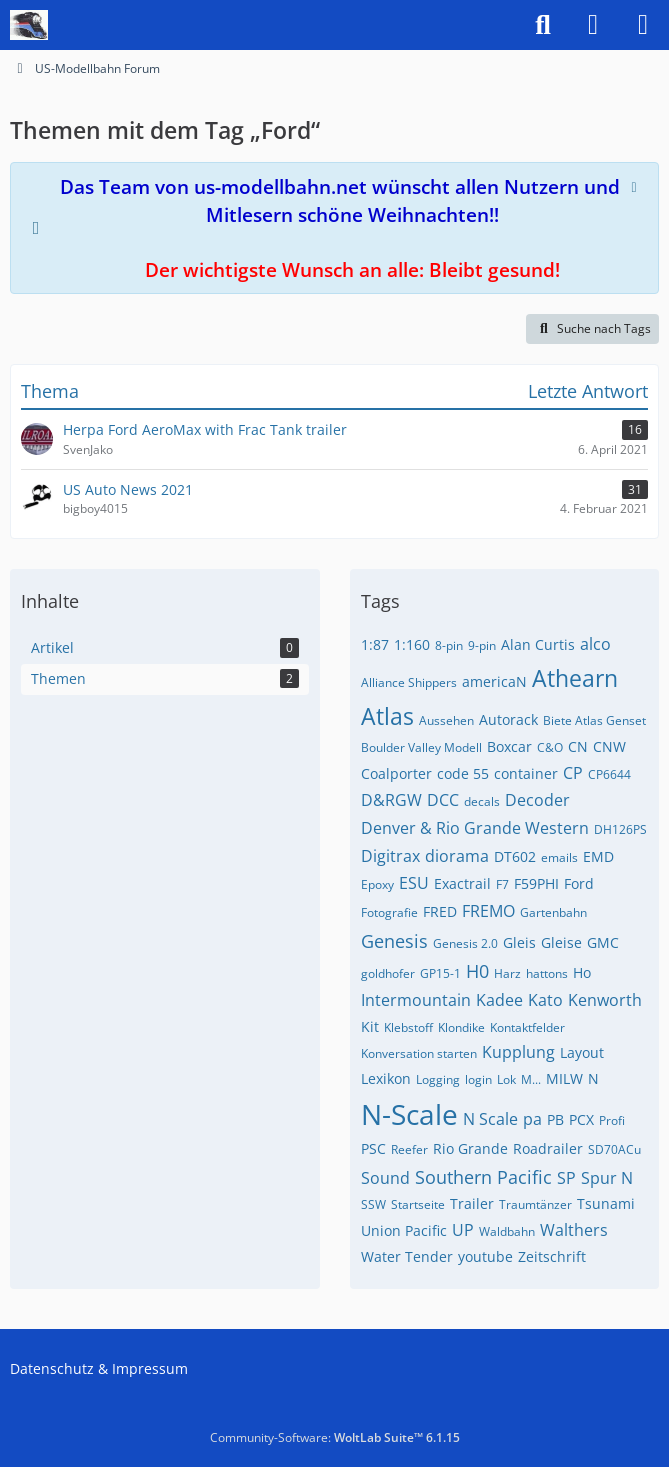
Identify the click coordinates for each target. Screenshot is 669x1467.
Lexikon (386, 1078)
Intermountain (416, 1000)
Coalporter (396, 773)
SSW (373, 1204)
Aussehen (446, 720)
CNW (609, 746)
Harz (507, 973)
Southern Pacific (483, 1177)
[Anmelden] (593, 25)
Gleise (561, 942)
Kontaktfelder (527, 1027)
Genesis (394, 941)
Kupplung (518, 1052)
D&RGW (391, 800)
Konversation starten (419, 1053)
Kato (545, 1000)
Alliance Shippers (409, 682)
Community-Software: (335, 1437)
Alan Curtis (538, 644)
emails (559, 857)
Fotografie (389, 912)
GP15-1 (440, 973)
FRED (440, 911)
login (478, 1079)
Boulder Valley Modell (421, 747)
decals (482, 801)
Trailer (472, 1203)
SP (566, 1178)
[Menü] (643, 25)
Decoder (537, 800)
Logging (438, 1079)
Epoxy (377, 884)
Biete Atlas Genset (594, 720)
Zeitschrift (552, 1256)
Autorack (508, 719)
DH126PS (620, 829)
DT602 (515, 856)
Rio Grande (470, 1148)
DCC (443, 800)
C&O (550, 747)
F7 (502, 884)
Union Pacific (404, 1230)
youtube (485, 1256)
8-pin (449, 645)
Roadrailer (548, 1148)
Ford (579, 883)
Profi (612, 1120)
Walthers (574, 1230)
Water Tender (407, 1256)
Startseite (418, 1204)
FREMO (488, 911)
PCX (581, 1119)
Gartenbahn (553, 912)
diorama (457, 856)
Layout (582, 1052)
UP (463, 1230)
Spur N (607, 1178)
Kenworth (605, 1000)
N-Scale (409, 1114)
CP (573, 773)
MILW (564, 1078)
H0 (477, 971)
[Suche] (543, 25)
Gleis (519, 942)
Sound (385, 1178)
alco (595, 644)
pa (532, 1119)
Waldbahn (507, 1231)
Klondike (461, 1027)
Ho (582, 972)
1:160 (412, 644)
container (526, 773)
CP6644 (609, 774)
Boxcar (509, 746)
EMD (598, 856)
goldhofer (388, 973)
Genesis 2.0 (465, 943)
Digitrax (390, 856)
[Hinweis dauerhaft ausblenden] (636, 185)
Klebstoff (408, 1027)
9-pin (482, 645)
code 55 (463, 773)
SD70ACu (614, 1149)
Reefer (409, 1149)
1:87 (375, 644)
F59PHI (536, 883)
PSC (373, 1148)
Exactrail (462, 883)
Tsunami (606, 1203)
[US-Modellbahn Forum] (29, 25)
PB (555, 1119)
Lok (506, 1079)
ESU (414, 883)
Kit (370, 1026)
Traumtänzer (535, 1204)
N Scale (490, 1119)
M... (531, 1079)
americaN (494, 681)
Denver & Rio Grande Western (475, 828)
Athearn (575, 678)
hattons (547, 973)
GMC (603, 942)
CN (578, 746)
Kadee (499, 1000)
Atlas (387, 716)
